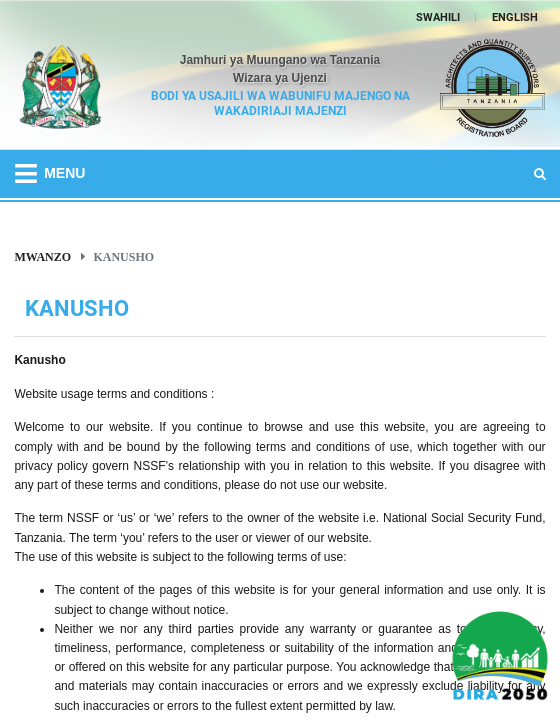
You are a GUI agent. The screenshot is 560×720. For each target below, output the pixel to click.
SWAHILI (438, 17)
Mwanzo (42, 256)
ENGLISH (515, 17)
